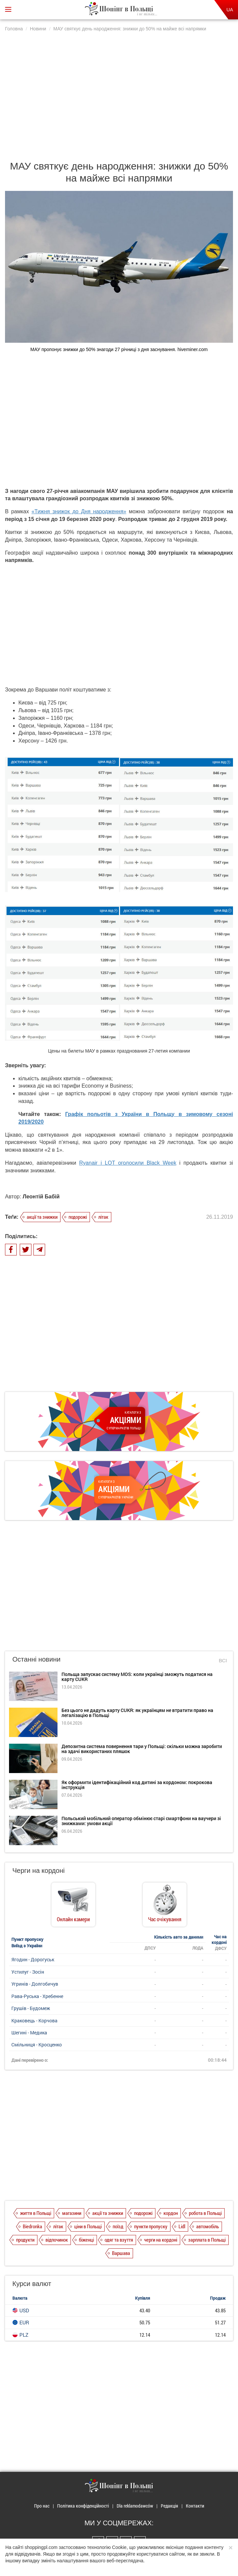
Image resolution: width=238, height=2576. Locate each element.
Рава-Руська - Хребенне (37, 1996)
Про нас (41, 2506)
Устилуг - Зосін (27, 1972)
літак (103, 1216)
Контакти (195, 2506)
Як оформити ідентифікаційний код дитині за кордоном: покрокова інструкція (137, 1784)
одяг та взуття (119, 2239)
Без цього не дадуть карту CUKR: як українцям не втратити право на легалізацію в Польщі (137, 1712)
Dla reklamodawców (135, 2506)
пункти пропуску (150, 2226)
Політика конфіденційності (83, 2506)
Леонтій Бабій (41, 1196)
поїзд (118, 2226)
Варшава (121, 2253)
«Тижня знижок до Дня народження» (78, 511)
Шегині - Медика (29, 2032)
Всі (223, 1660)
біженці (86, 2239)
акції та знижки (42, 1216)
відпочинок (56, 2239)
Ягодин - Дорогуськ (32, 1959)
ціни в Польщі (88, 2226)
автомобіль (207, 2226)
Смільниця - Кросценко (36, 2044)
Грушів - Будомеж (30, 2008)
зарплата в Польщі (207, 2239)
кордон (170, 2213)
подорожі (78, 1216)
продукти (25, 2239)
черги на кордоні (160, 2239)
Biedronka (32, 2226)
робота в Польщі (205, 2213)
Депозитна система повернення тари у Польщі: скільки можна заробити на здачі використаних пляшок (142, 1748)
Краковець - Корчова (34, 2020)
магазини (71, 2213)
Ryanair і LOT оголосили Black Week (127, 1163)
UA (230, 9)
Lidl (181, 2226)
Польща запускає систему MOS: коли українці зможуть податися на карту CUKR (137, 1676)
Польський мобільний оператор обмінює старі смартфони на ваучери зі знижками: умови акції (141, 1820)
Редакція (169, 2506)
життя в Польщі (35, 2213)
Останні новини (36, 1659)
